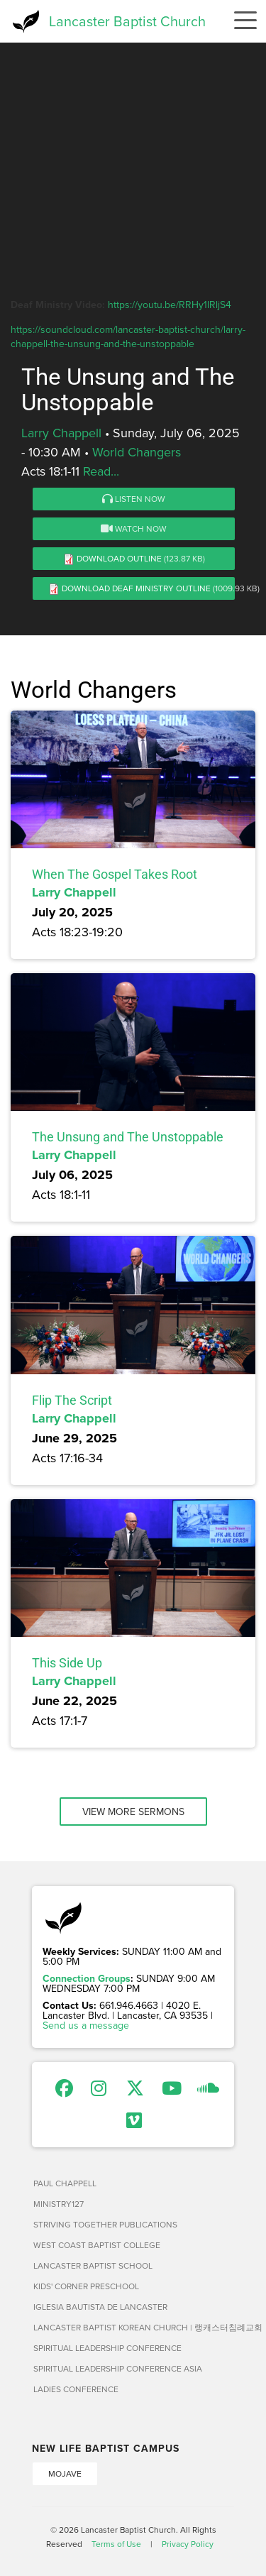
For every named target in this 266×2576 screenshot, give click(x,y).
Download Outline (119, 558)
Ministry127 (58, 2204)
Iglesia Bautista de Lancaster (100, 2307)
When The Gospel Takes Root (114, 874)
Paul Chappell (64, 2183)
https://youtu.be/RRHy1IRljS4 (169, 304)
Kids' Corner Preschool (86, 2286)
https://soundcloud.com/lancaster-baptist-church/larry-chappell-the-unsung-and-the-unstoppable (128, 336)
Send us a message (86, 2025)
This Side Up (67, 1662)
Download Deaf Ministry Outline (136, 588)
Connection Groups (87, 1978)
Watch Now (134, 528)
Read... (101, 471)
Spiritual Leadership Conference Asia (117, 2368)
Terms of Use (116, 2544)
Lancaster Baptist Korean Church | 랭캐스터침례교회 (133, 2327)
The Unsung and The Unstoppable (127, 1136)
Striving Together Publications (105, 2224)
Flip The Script (72, 1400)
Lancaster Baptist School (93, 2265)
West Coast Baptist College (96, 2245)
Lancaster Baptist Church (127, 21)
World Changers (136, 452)
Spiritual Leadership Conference (107, 2348)
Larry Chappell (61, 433)
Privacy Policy (188, 2544)
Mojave (65, 2473)
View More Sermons (133, 1811)
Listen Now (133, 499)
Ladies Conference (75, 2389)
